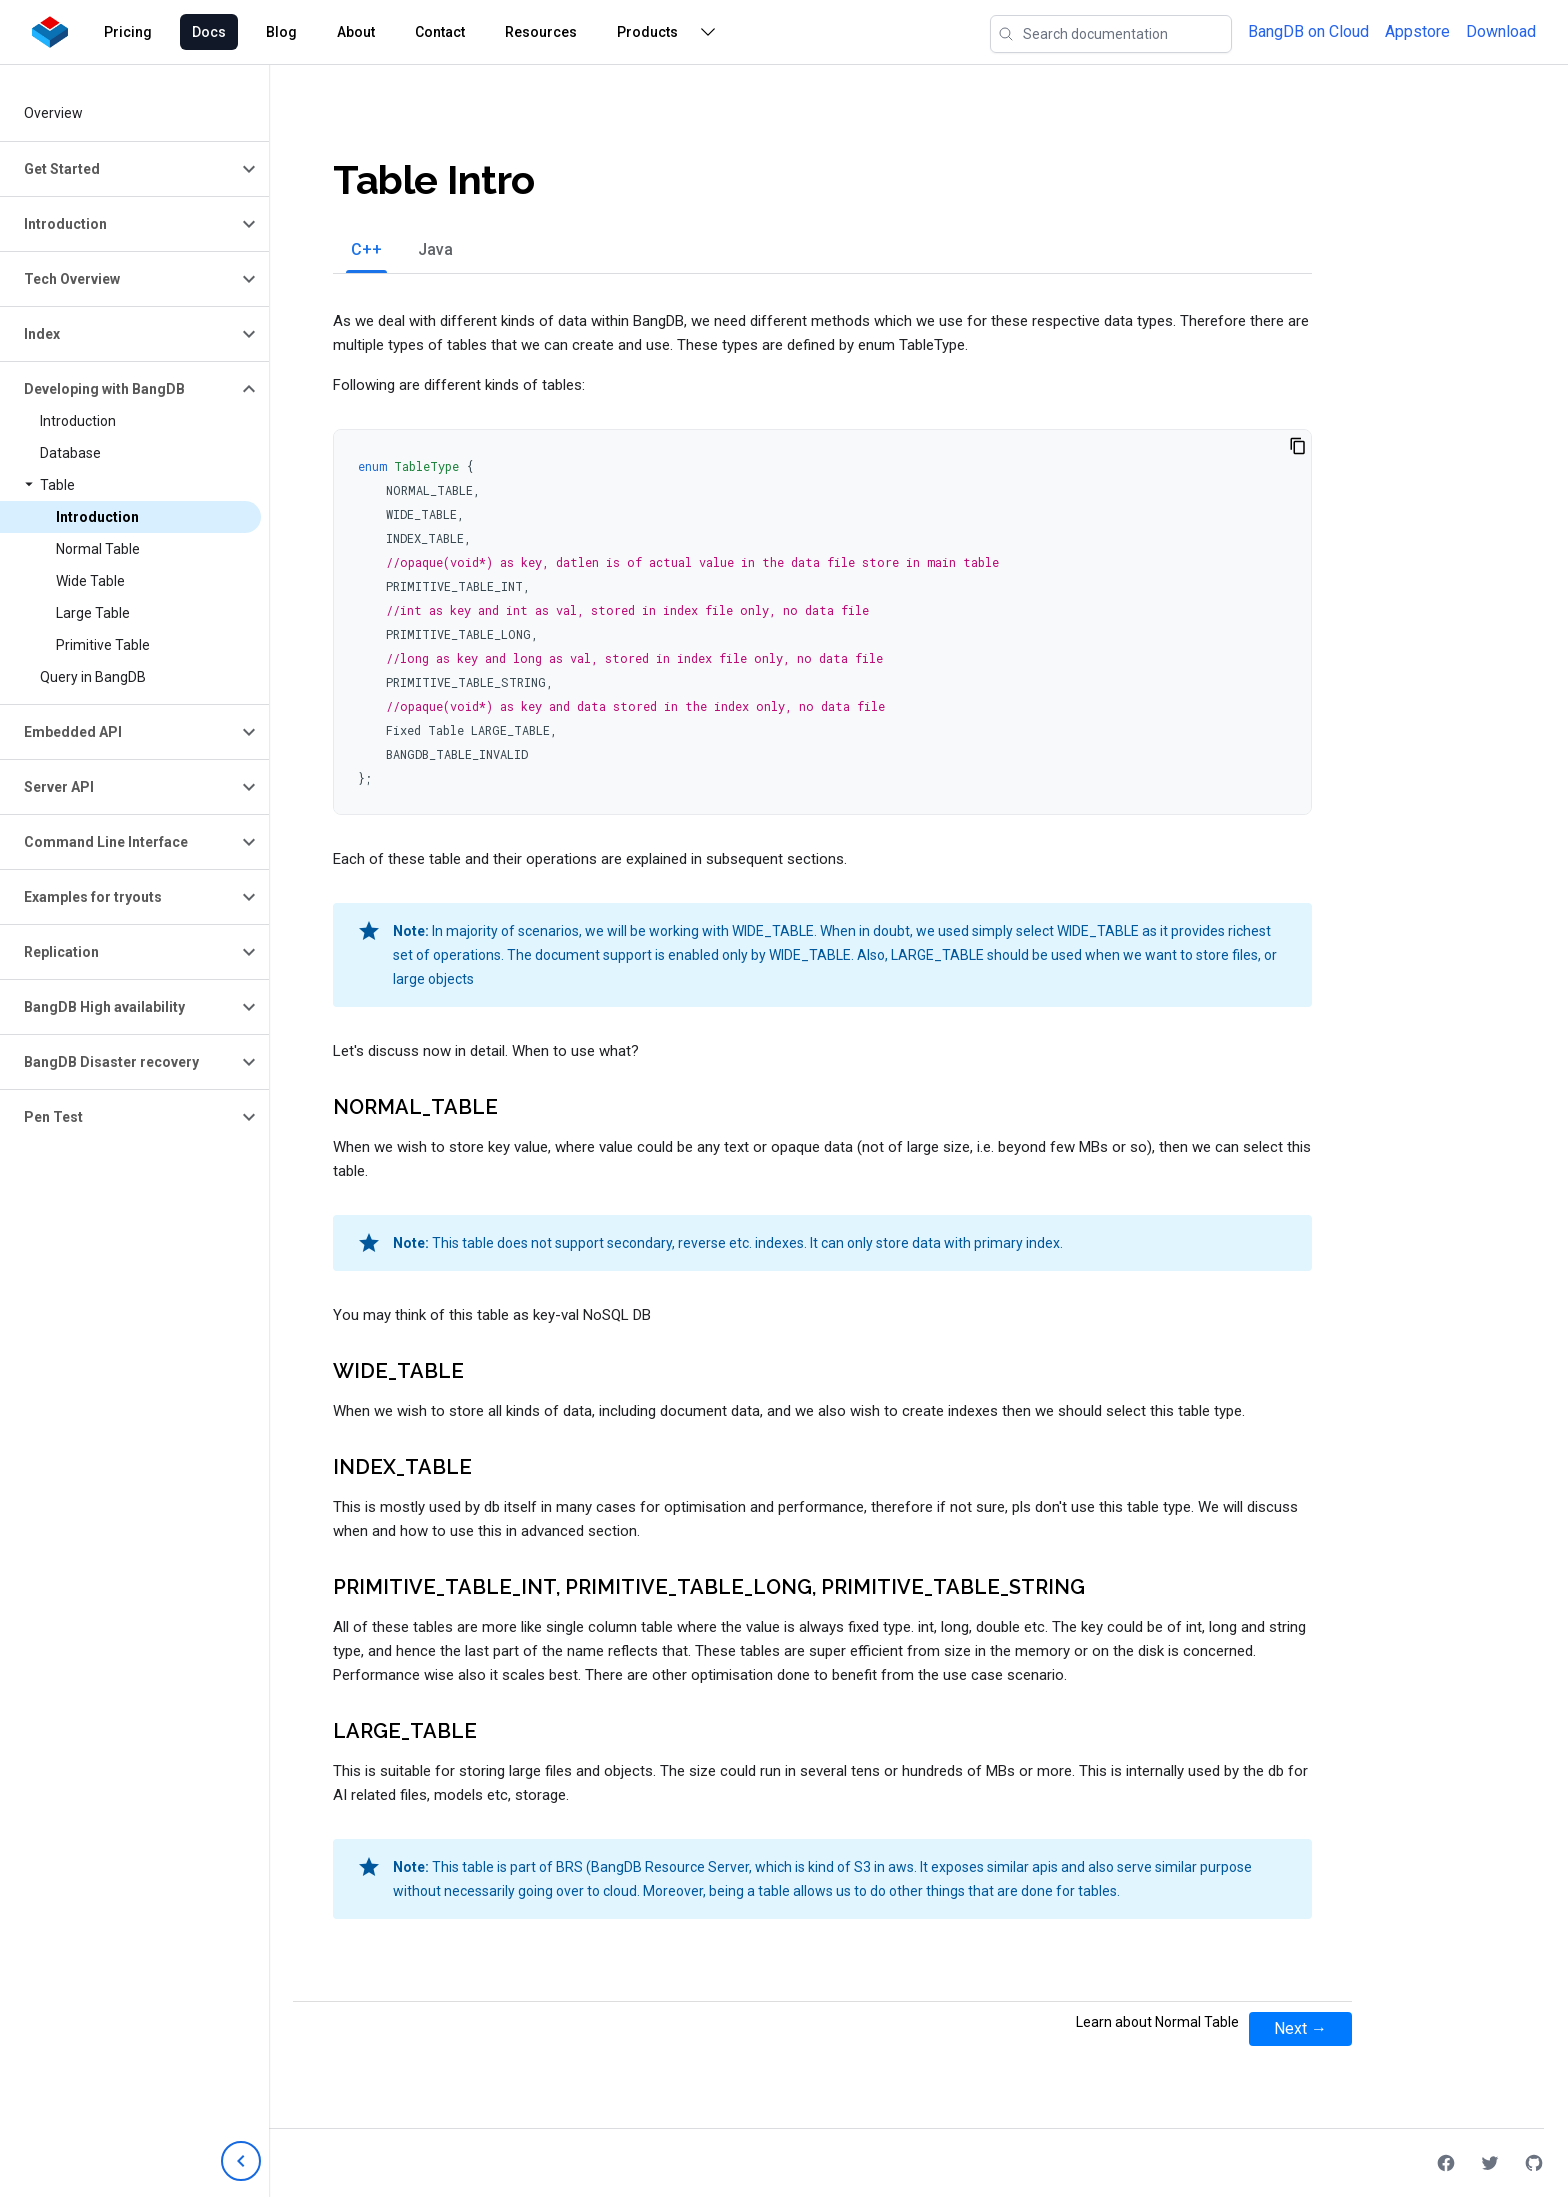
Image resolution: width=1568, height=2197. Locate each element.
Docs (209, 32)
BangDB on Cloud (1308, 31)
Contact (440, 32)
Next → (1300, 2028)
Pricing (128, 32)
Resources (541, 32)
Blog (281, 32)
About (356, 32)
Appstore (1417, 31)
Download (1501, 31)
